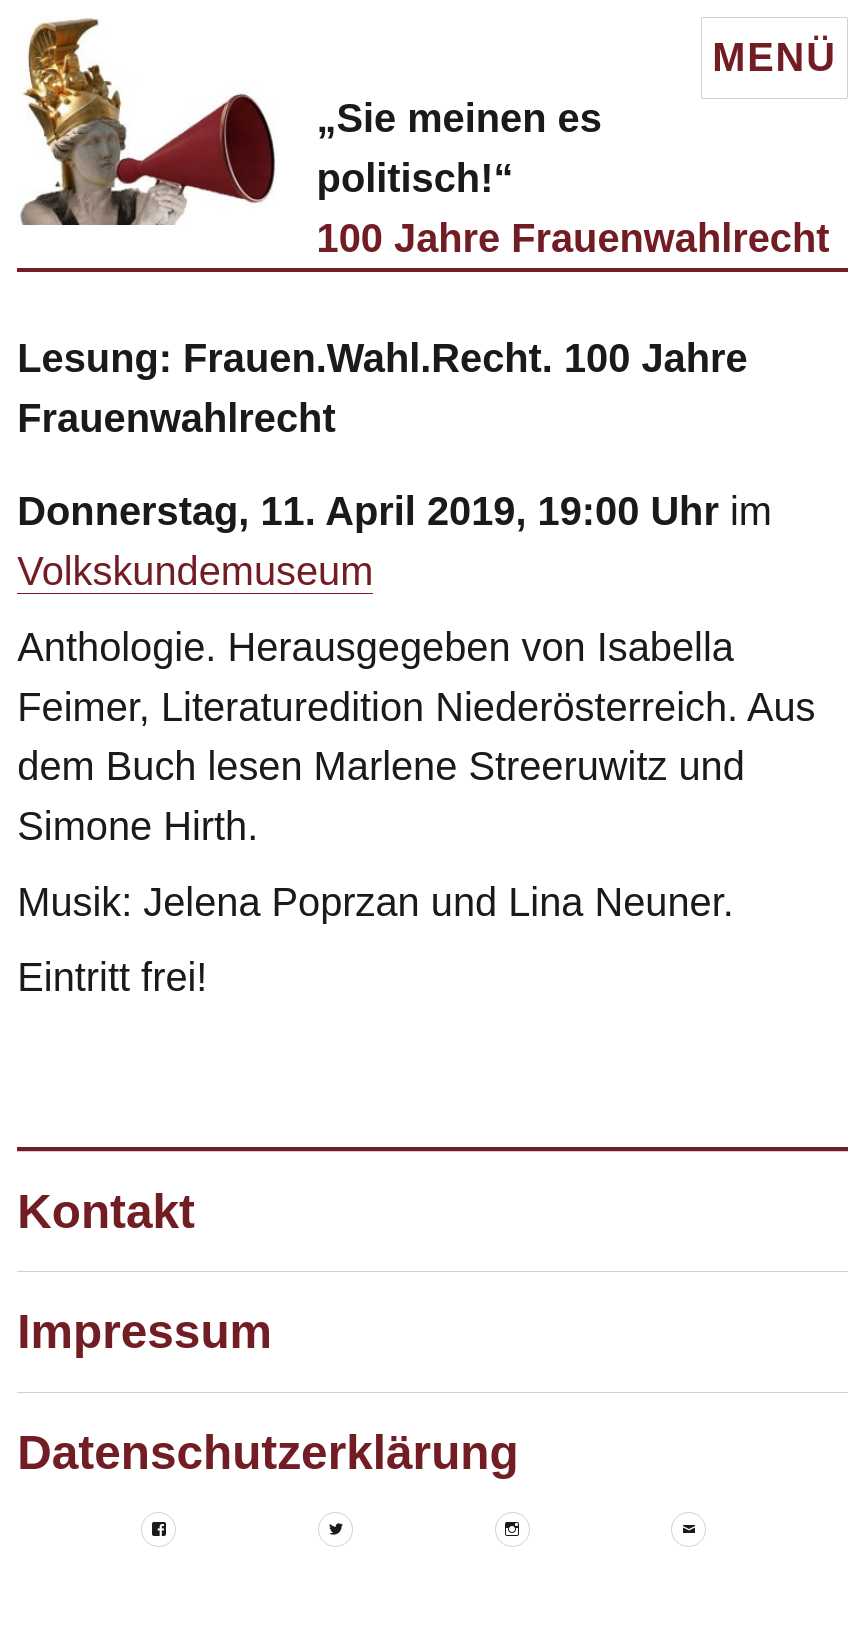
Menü (774, 57)
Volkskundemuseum (195, 571)
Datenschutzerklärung (267, 1452)
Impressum (144, 1331)
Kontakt (106, 1211)
